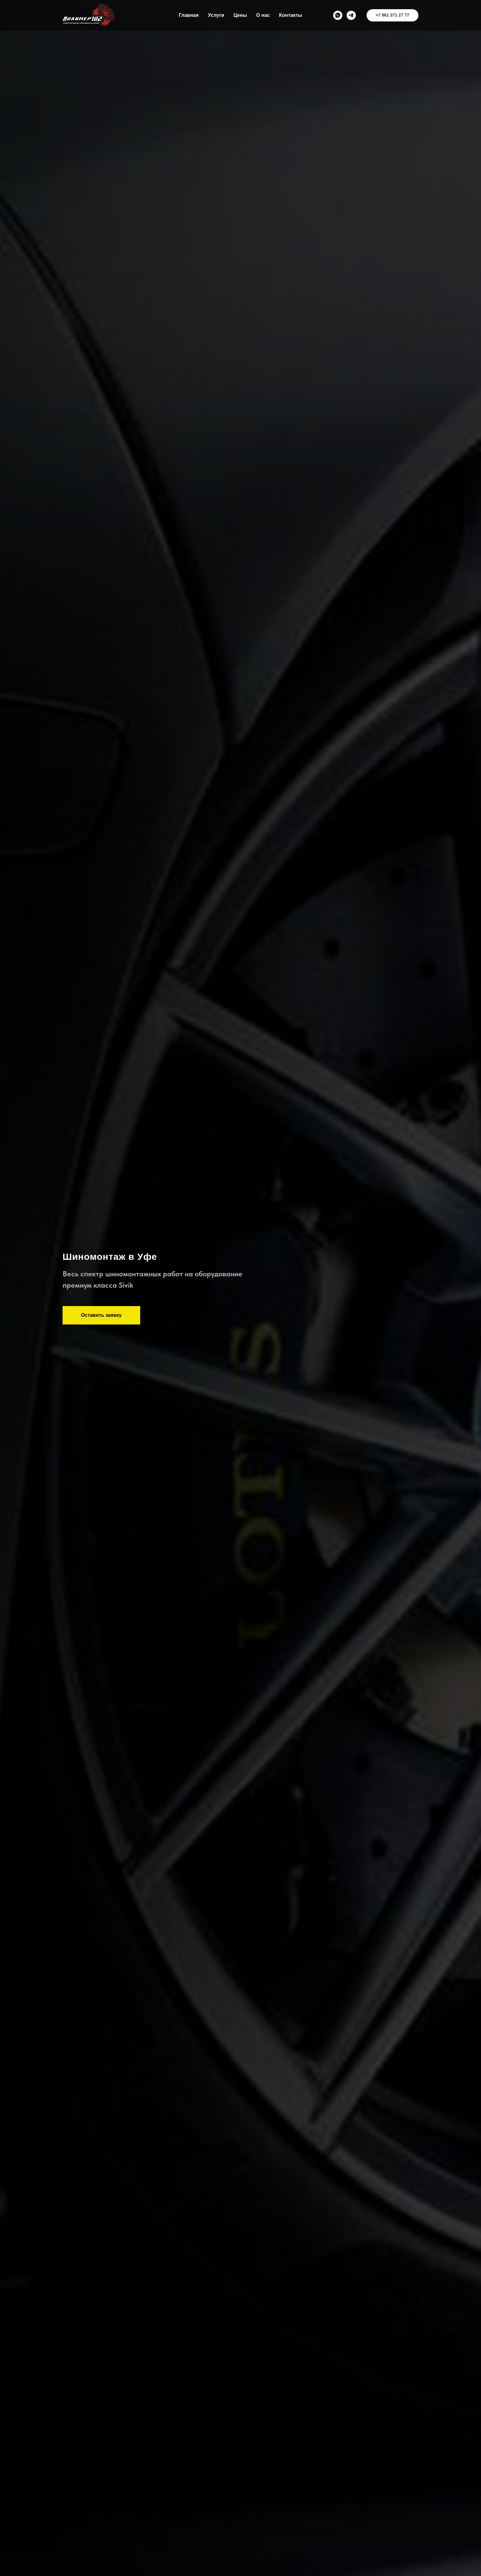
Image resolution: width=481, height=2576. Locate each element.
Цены (240, 15)
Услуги (216, 15)
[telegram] (351, 15)
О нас (263, 15)
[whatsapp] (337, 15)
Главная (189, 15)
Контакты (290, 15)
